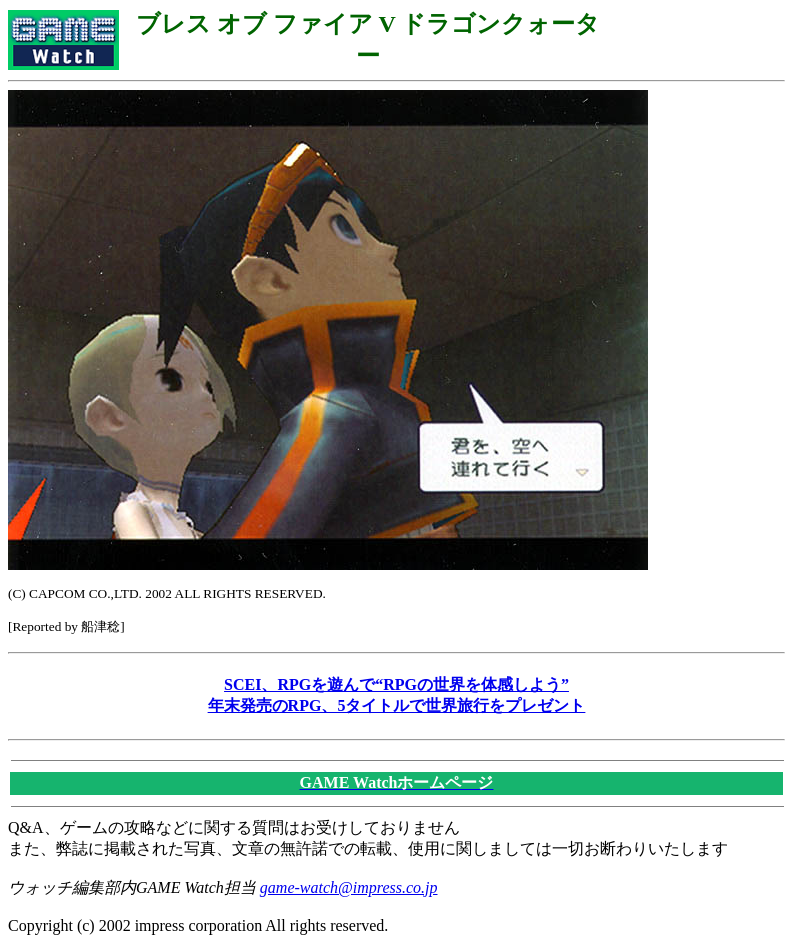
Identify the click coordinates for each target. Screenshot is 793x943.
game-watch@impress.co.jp (349, 887)
